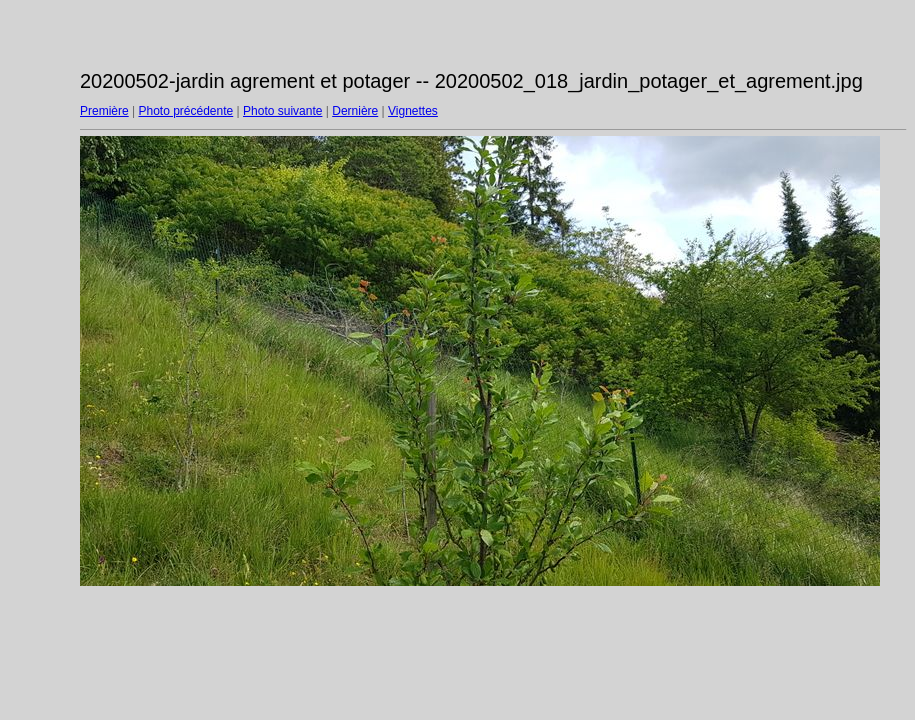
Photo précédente (185, 111)
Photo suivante (282, 111)
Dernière (355, 111)
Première (104, 111)
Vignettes (413, 111)
